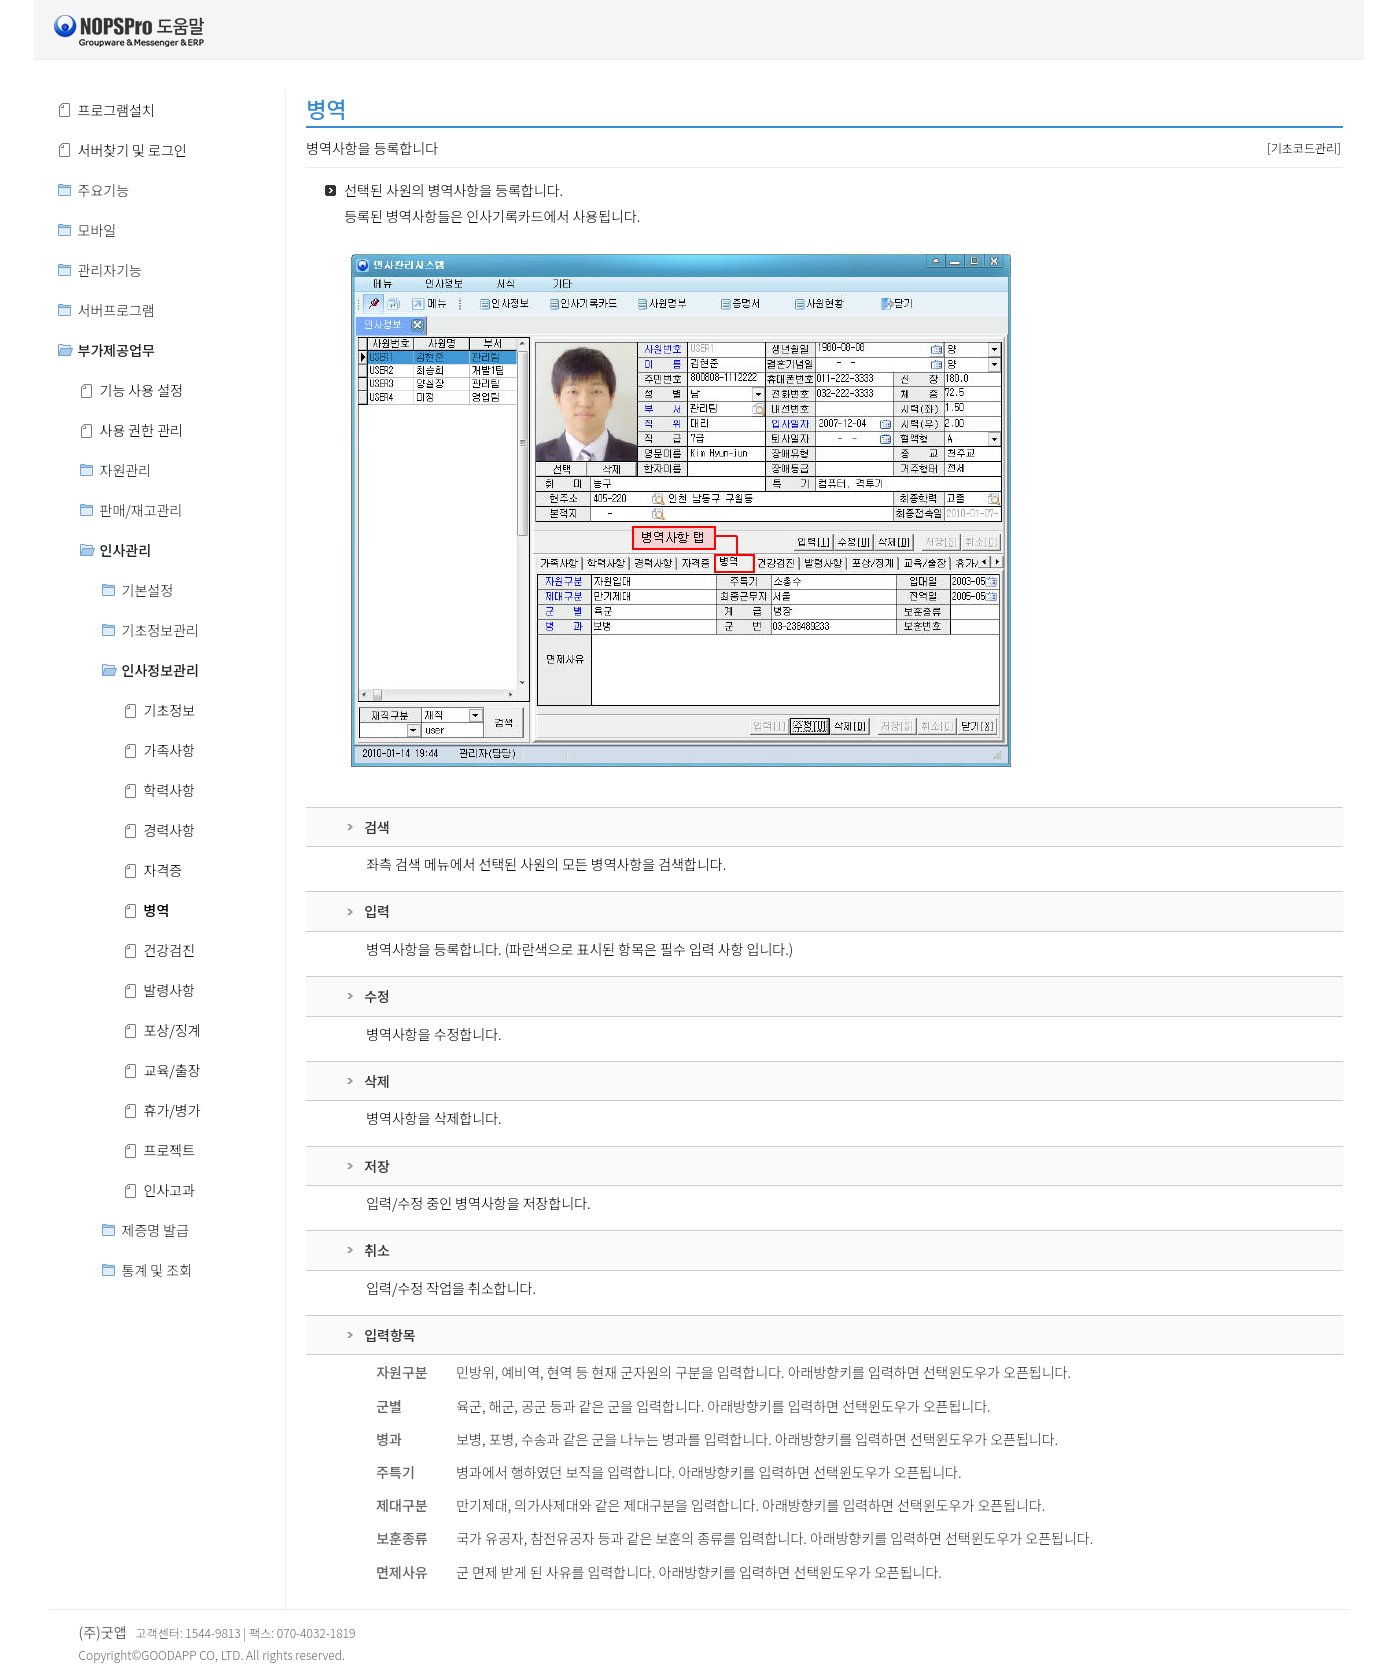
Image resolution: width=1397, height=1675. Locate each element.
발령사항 (170, 990)
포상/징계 (172, 1030)
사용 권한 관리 (141, 430)
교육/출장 (172, 1070)
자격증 (163, 870)
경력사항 (170, 830)
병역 (157, 910)
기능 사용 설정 (141, 390)
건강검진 (170, 950)
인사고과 (170, 1190)
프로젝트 (170, 1150)
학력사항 (170, 790)
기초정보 (170, 710)
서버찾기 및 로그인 (132, 150)
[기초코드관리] (1304, 147)
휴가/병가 (172, 1110)
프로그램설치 (116, 110)
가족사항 (170, 750)
